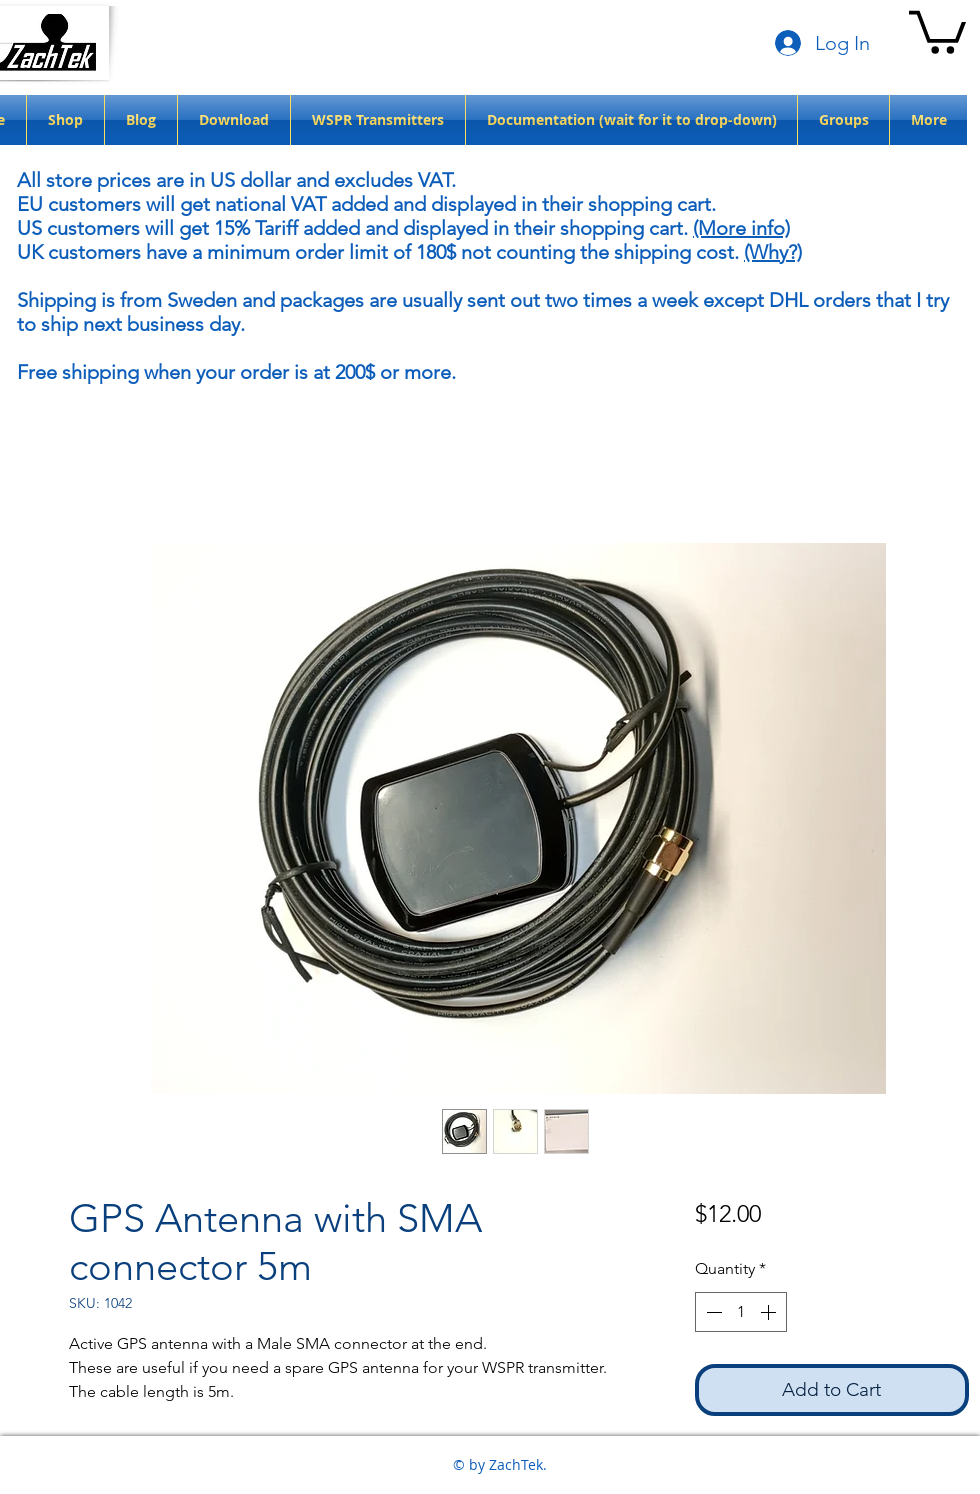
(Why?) (773, 252)
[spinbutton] (741, 1312)
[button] (937, 30)
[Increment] (770, 1312)
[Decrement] (712, 1312)
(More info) (741, 228)
